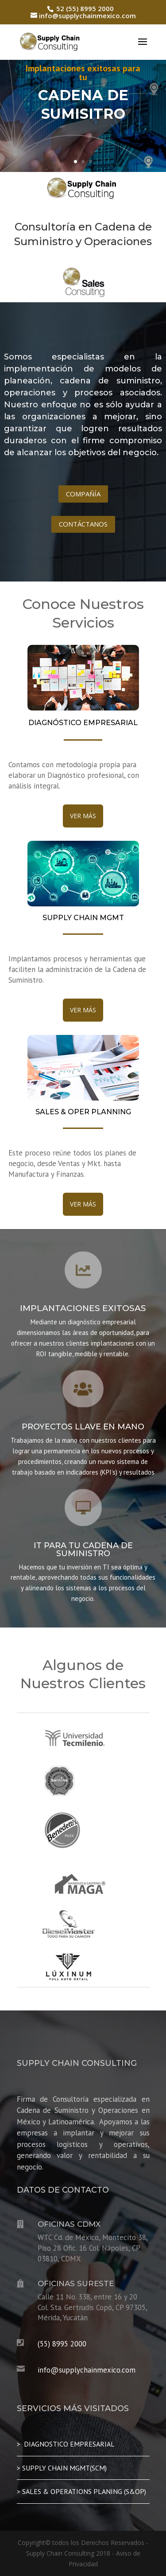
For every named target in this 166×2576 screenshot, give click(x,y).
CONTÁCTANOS (83, 523)
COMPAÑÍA (83, 493)
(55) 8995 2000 (62, 2344)
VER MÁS (83, 816)
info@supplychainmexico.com (86, 2370)
